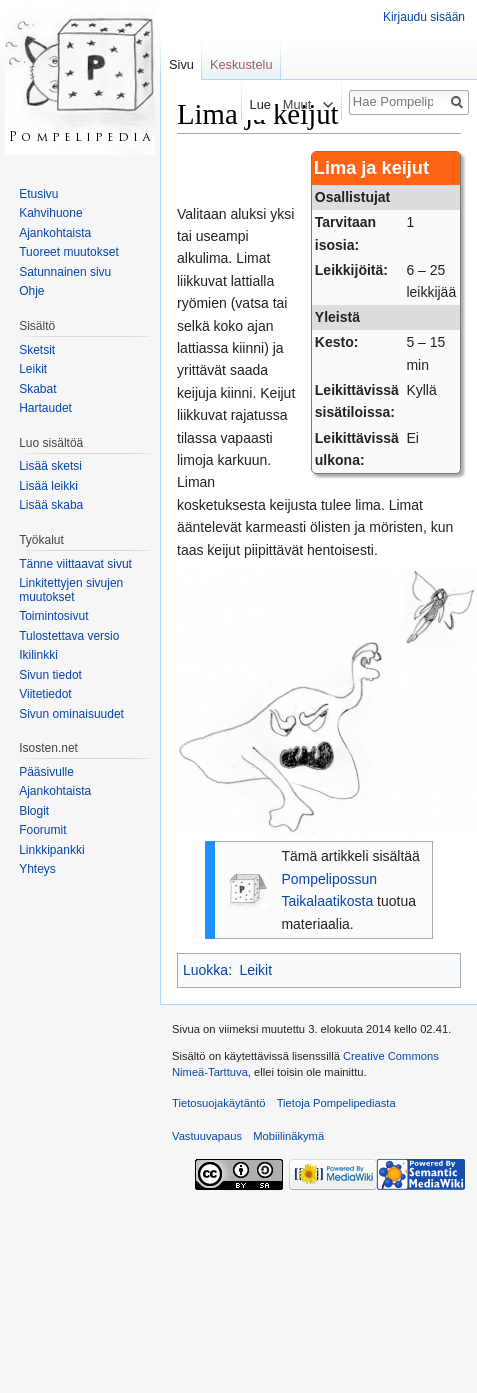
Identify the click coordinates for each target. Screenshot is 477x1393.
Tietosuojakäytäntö (219, 1103)
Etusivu (38, 194)
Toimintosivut (53, 616)
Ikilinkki (38, 655)
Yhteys (37, 869)
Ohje (31, 291)
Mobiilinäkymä (288, 1136)
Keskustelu (241, 64)
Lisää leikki (48, 486)
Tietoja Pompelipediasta (336, 1103)
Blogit (34, 811)
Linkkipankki (51, 850)
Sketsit (37, 350)
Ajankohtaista (55, 233)
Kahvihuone (50, 213)
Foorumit (42, 830)
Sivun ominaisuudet (71, 714)
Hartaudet (45, 408)
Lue (253, 104)
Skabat (37, 389)
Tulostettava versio (69, 636)
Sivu (181, 64)
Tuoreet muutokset (69, 252)
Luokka (205, 970)
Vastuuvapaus (207, 1136)
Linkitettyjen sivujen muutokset (71, 590)
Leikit (255, 970)
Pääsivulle (46, 772)
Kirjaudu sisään (424, 17)
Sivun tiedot (50, 675)
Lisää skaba (51, 505)
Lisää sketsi (50, 466)
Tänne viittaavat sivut (75, 564)
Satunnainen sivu (65, 272)
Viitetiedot (45, 694)
